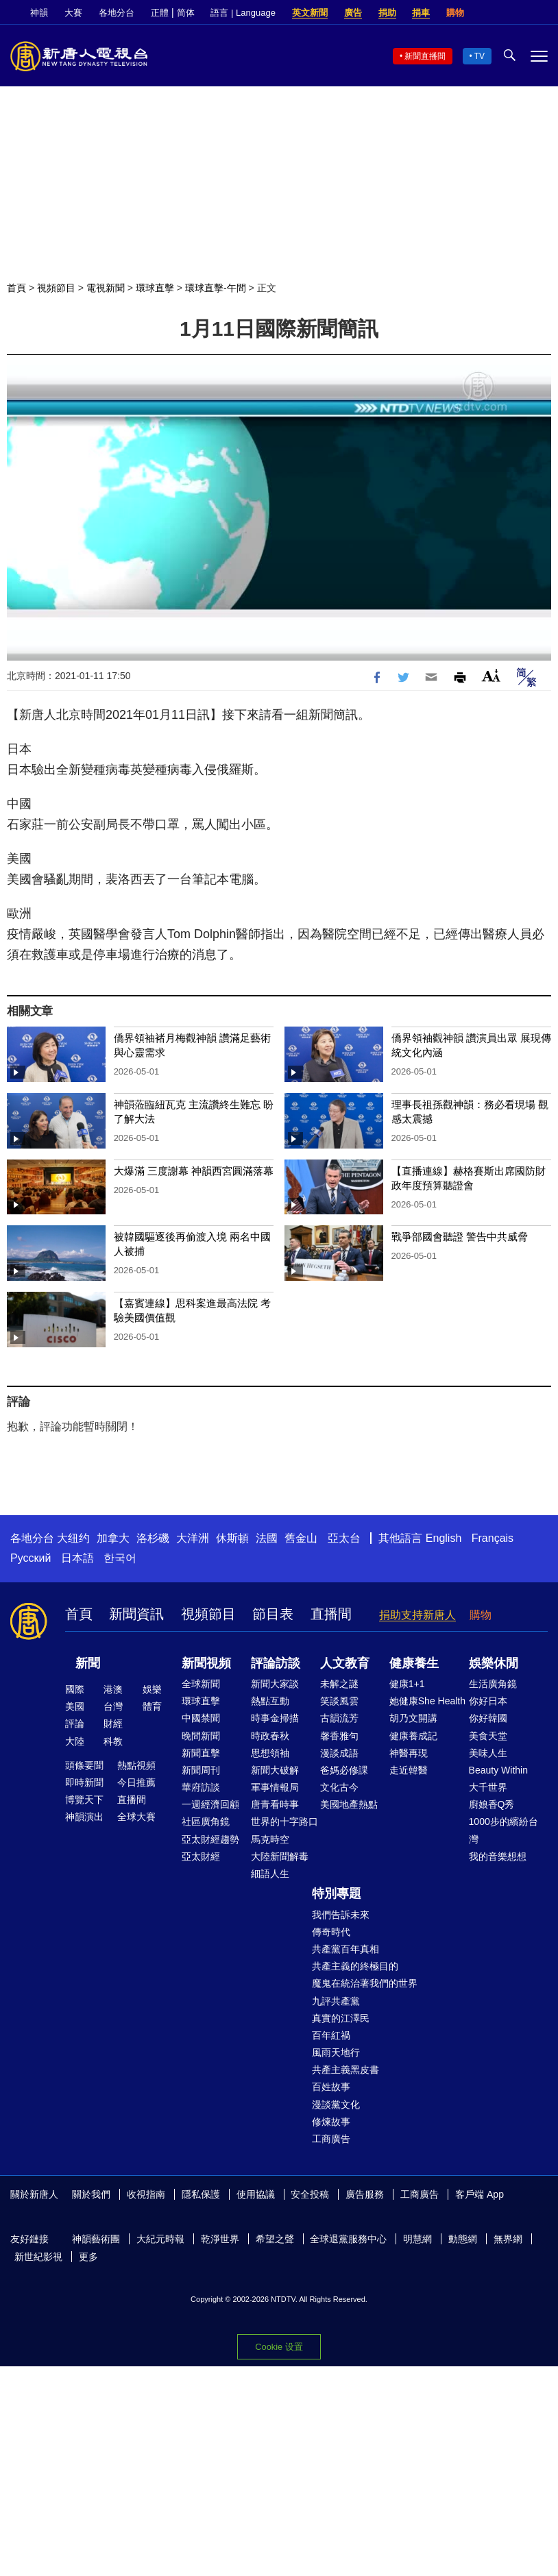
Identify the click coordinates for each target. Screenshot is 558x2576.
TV (479, 56)
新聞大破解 (275, 1770)
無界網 (508, 2238)
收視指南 (146, 2194)
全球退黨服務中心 (348, 2238)
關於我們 (91, 2194)
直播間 (331, 1613)
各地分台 (116, 13)
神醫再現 (408, 1752)
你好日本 (488, 1700)
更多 (88, 2256)
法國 (267, 1538)
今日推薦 (136, 1782)
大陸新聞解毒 (279, 1856)
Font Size (491, 675)
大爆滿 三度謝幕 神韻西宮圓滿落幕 (194, 1171)
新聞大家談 (275, 1683)
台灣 (113, 1706)
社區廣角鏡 (206, 1821)
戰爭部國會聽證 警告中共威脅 (459, 1236)
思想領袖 (270, 1752)
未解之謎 (339, 1683)
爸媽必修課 (344, 1770)
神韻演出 (84, 1816)
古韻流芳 (339, 1718)
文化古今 (339, 1787)
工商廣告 (331, 2138)
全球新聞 (201, 1683)
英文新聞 (310, 13)
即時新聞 (84, 1782)
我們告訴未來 (340, 1914)
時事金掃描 (275, 1718)
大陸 (74, 1741)
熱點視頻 (136, 1765)
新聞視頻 (206, 1663)
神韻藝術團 (96, 2238)
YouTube (541, 13)
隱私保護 (201, 2194)
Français (492, 1538)
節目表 (272, 1613)
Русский (30, 1558)
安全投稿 (310, 2194)
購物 (455, 13)
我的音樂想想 (497, 1856)
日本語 (77, 1558)
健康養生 (414, 1663)
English (443, 1538)
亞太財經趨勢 (210, 1839)
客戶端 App (479, 2194)
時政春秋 (270, 1735)
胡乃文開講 (413, 1718)
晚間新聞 (201, 1735)
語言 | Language (242, 13)
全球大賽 (136, 1816)
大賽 (73, 13)
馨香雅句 (339, 1735)
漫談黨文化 (336, 2104)
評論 (74, 1723)
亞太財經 (201, 1856)
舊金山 (300, 1538)
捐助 (387, 13)
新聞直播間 (425, 56)
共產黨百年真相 (345, 1948)
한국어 (120, 1558)
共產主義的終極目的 (355, 1966)
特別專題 (336, 1893)
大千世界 (488, 1787)
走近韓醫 (408, 1770)
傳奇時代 (331, 1931)
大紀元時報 (160, 2238)
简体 (186, 13)
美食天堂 (488, 1735)
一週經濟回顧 (210, 1804)
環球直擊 (155, 287)
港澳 (113, 1689)
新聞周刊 (201, 1770)
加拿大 (113, 1538)
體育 (152, 1706)
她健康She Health (427, 1700)
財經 (113, 1723)
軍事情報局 (275, 1787)
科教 (113, 1741)
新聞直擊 (201, 1752)
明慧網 (417, 2238)
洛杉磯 (152, 1538)
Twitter (517, 13)
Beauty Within (498, 1770)
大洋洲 (192, 1538)
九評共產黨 (336, 2001)
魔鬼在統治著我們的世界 (364, 1983)
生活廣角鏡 (493, 1683)
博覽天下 (84, 1799)
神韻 (39, 13)
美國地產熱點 (349, 1804)
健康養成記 (413, 1735)
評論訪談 (275, 1663)
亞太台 (344, 1538)
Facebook (494, 13)
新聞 (87, 1663)
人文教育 (344, 1663)
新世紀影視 (38, 2256)
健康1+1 (407, 1683)
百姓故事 (331, 2086)
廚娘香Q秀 (492, 1804)
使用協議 (255, 2194)
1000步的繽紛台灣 (503, 1830)
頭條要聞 (84, 1765)
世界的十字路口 (284, 1821)
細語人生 (270, 1873)
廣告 (353, 13)
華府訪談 (201, 1787)
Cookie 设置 (278, 2347)
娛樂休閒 (493, 1663)
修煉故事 (331, 2121)
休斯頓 (232, 1538)
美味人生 (488, 1752)
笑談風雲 (339, 1700)
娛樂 (152, 1689)
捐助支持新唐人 (417, 1615)
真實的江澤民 (340, 2018)
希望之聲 (275, 2238)
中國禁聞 (201, 1718)
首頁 (16, 287)
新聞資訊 (136, 1613)
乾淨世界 (220, 2238)
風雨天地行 (336, 2052)
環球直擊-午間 (215, 287)
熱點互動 (270, 1700)
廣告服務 (364, 2194)
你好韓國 (488, 1718)
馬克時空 (270, 1839)
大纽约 (73, 1538)
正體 (160, 13)
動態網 (462, 2238)
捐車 (421, 13)
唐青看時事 (275, 1804)
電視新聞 (105, 287)
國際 (74, 1689)
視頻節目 (56, 287)
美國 (74, 1706)
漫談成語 (339, 1752)
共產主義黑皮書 (345, 2069)
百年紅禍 (331, 2035)
